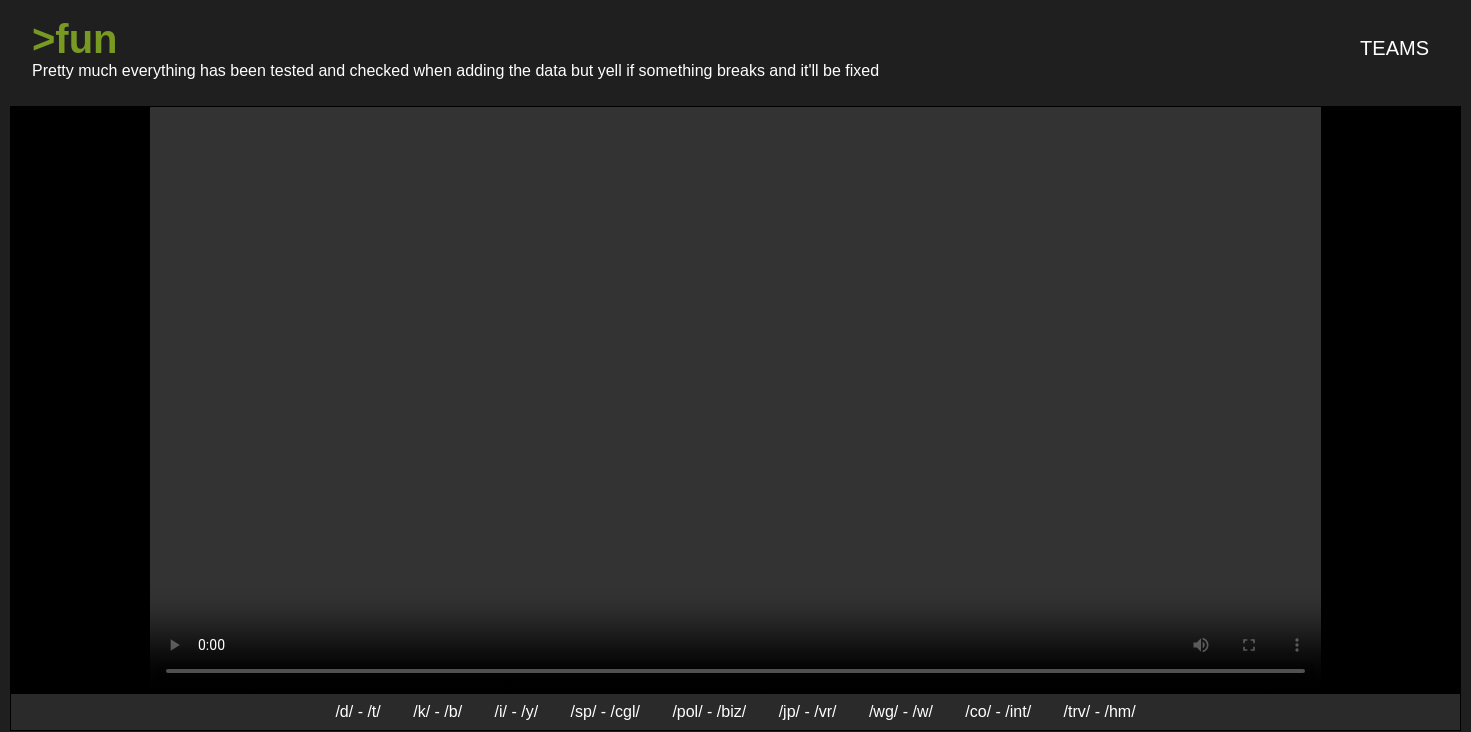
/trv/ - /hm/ (1100, 711)
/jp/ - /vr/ (808, 711)
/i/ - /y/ (517, 711)
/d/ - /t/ (357, 711)
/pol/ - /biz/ (709, 711)
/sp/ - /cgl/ (605, 711)
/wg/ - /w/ (901, 711)
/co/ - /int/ (998, 711)
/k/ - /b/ (437, 711)
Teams (1394, 48)
